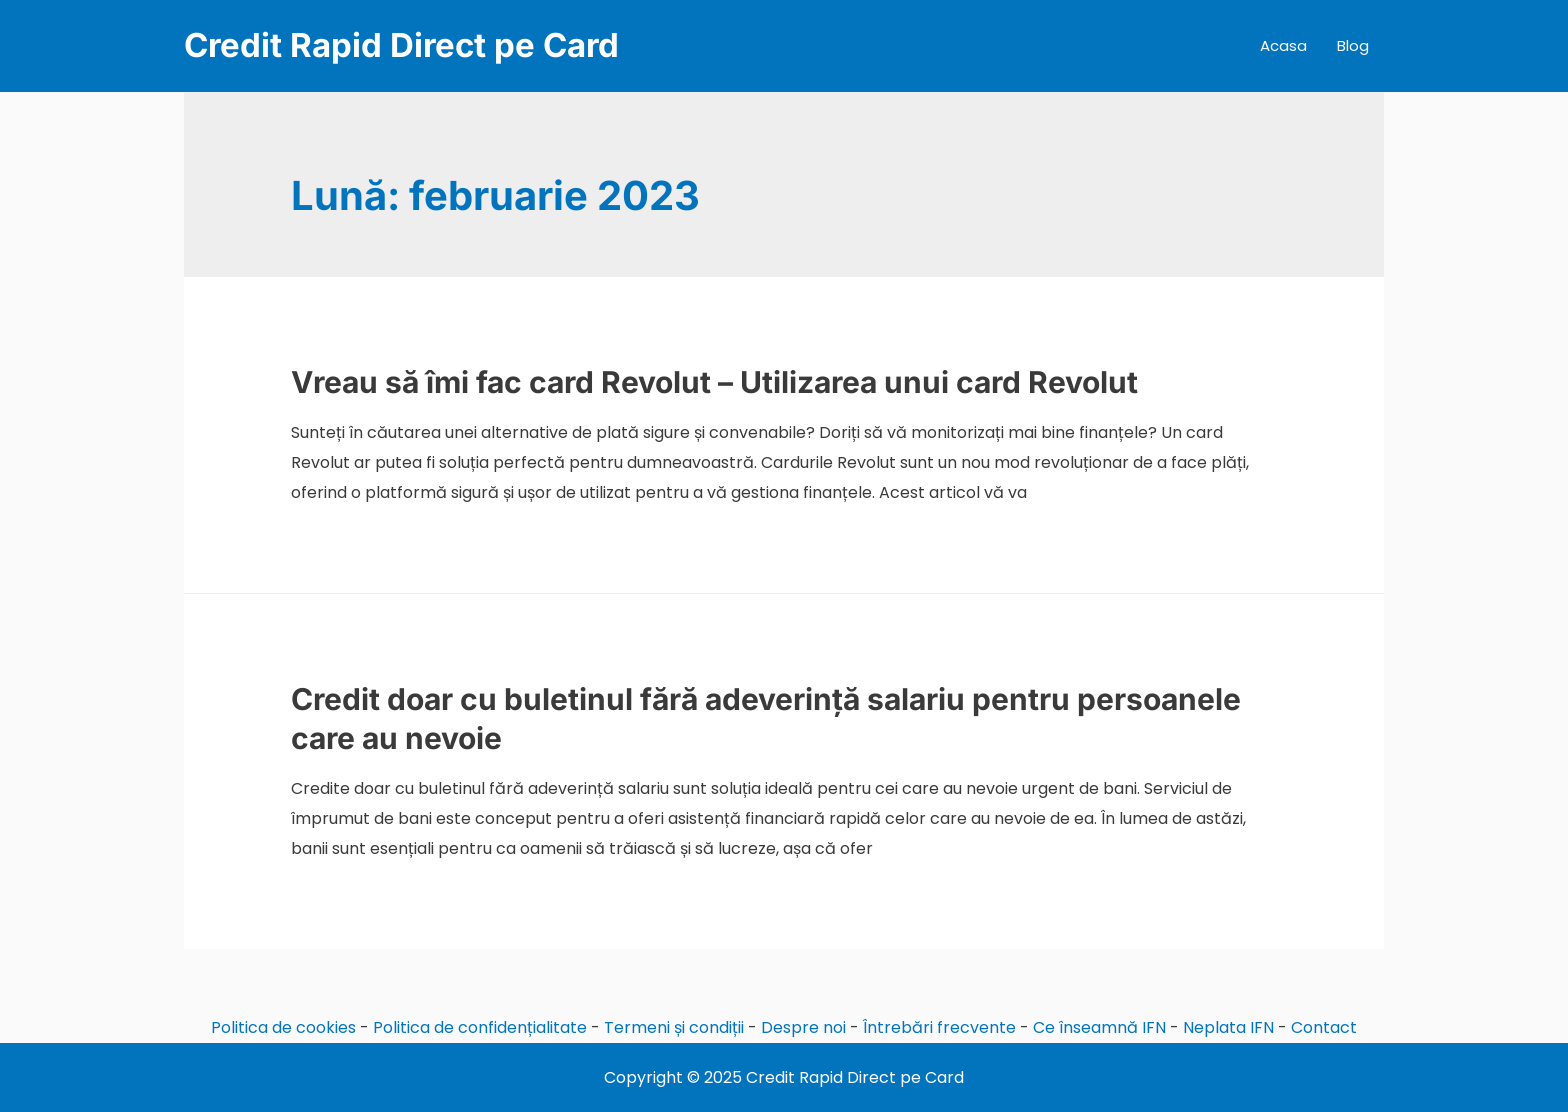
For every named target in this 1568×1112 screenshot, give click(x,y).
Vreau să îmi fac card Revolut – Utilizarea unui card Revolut (714, 382)
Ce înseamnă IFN (1099, 1027)
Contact (1324, 1027)
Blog (1353, 45)
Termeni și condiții (674, 1027)
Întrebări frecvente (939, 1027)
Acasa (1283, 45)
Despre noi (803, 1027)
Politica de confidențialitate (480, 1027)
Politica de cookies (283, 1027)
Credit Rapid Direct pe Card (401, 45)
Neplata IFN (1228, 1027)
